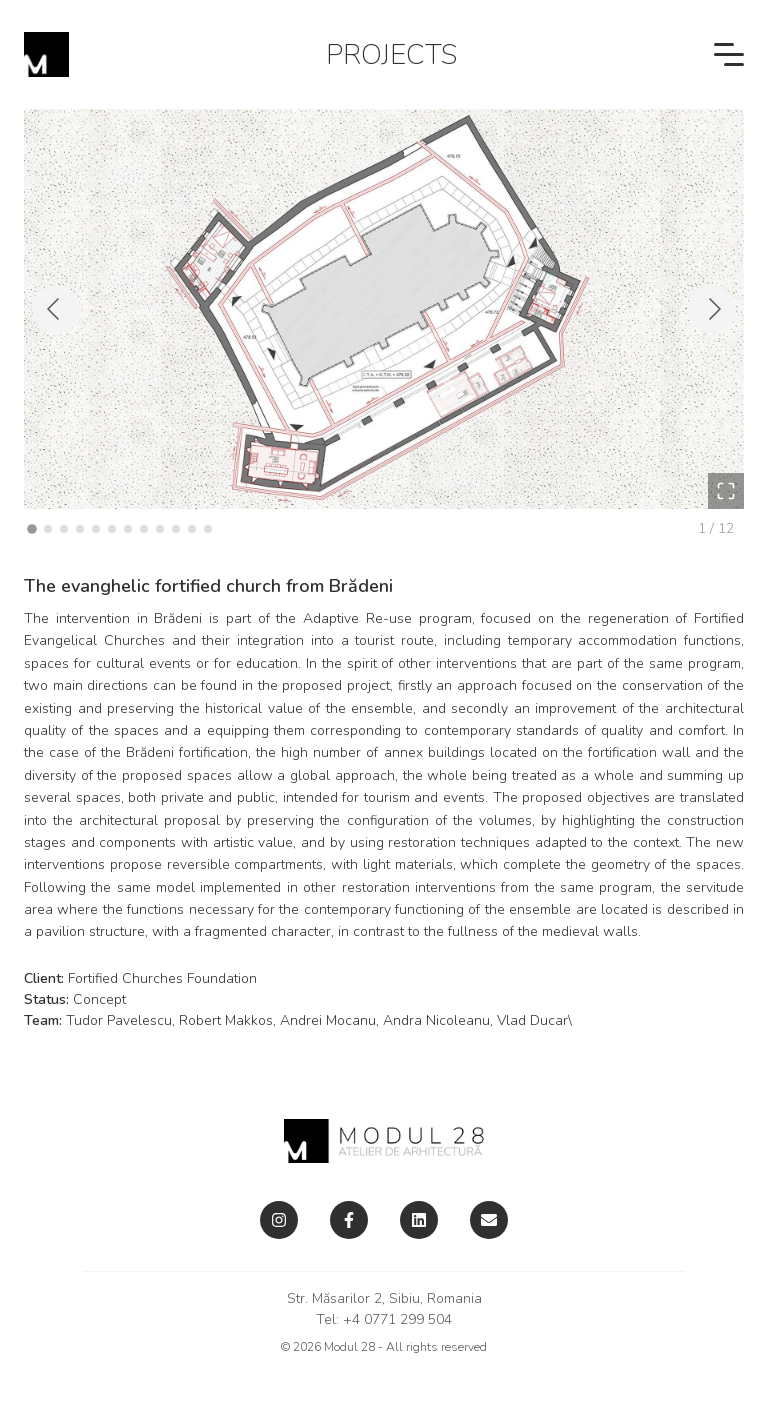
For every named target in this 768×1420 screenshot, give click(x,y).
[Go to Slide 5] (96, 529)
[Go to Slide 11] (192, 529)
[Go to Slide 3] (64, 529)
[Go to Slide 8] (144, 529)
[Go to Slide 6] (112, 529)
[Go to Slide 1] (32, 529)
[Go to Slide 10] (176, 529)
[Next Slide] (712, 309)
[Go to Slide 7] (128, 529)
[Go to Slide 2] (48, 529)
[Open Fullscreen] (726, 491)
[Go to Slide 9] (160, 529)
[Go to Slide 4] (80, 529)
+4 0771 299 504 (397, 1319)
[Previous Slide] (56, 309)
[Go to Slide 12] (208, 529)
